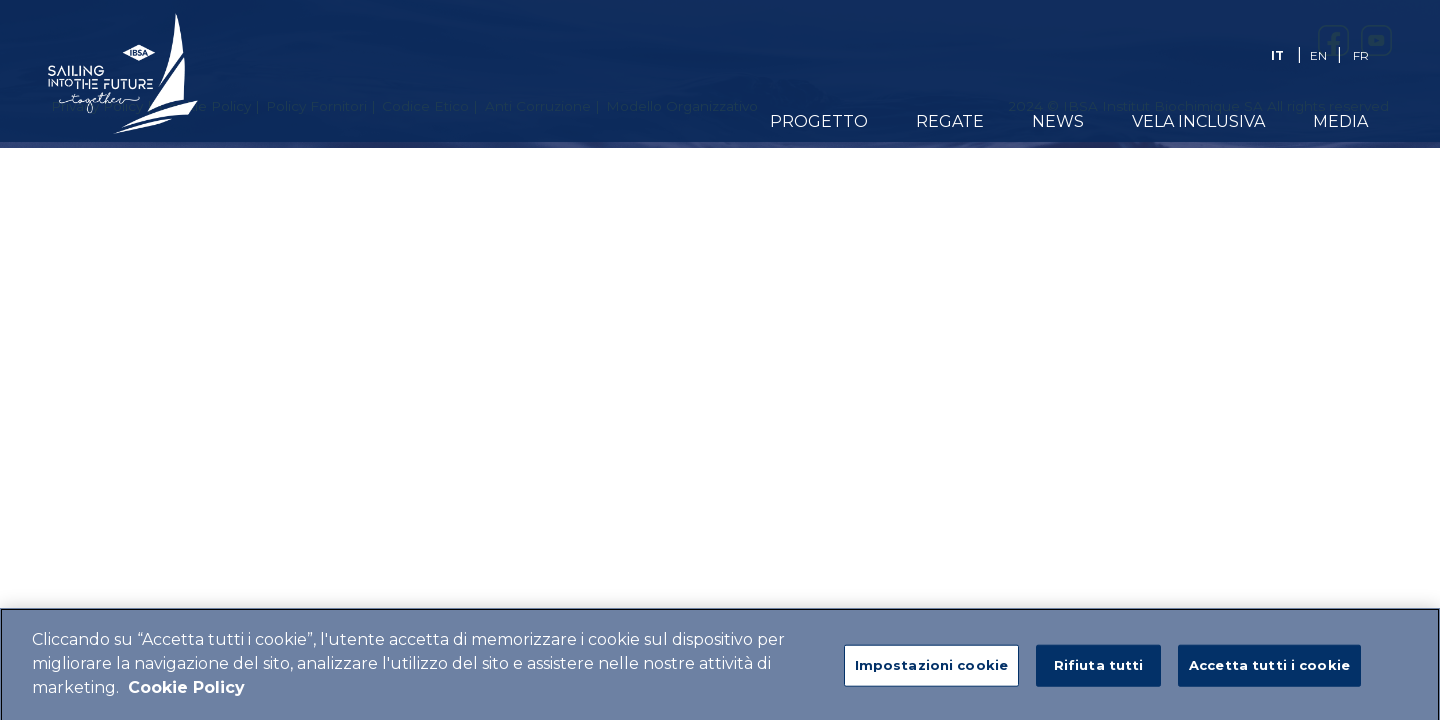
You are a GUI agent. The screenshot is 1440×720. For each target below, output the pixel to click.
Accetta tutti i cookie (1269, 673)
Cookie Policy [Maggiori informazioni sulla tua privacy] (186, 695)
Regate (950, 121)
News (1058, 121)
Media (1340, 121)
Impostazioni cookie (931, 673)
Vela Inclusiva (1198, 121)
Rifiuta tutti (1099, 673)
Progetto (819, 121)
